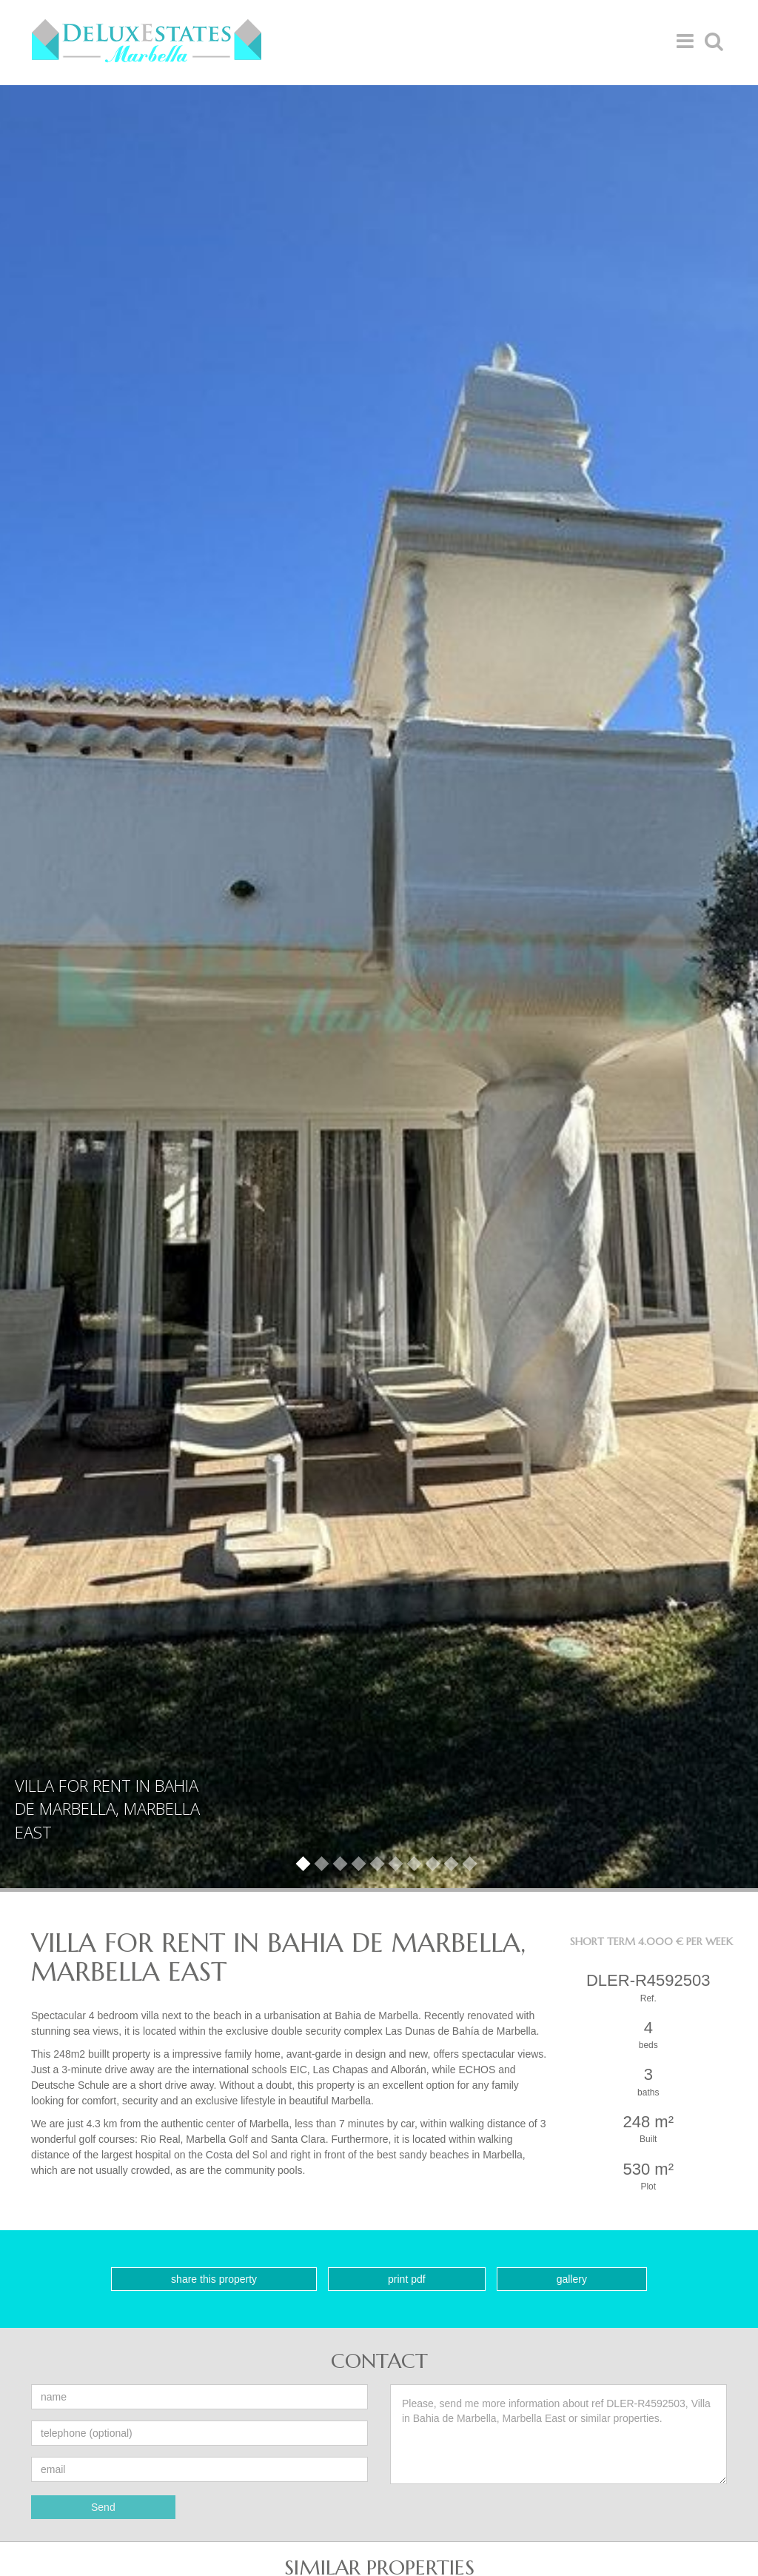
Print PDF (407, 2279)
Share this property (214, 2279)
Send (103, 2507)
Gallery (572, 2279)
